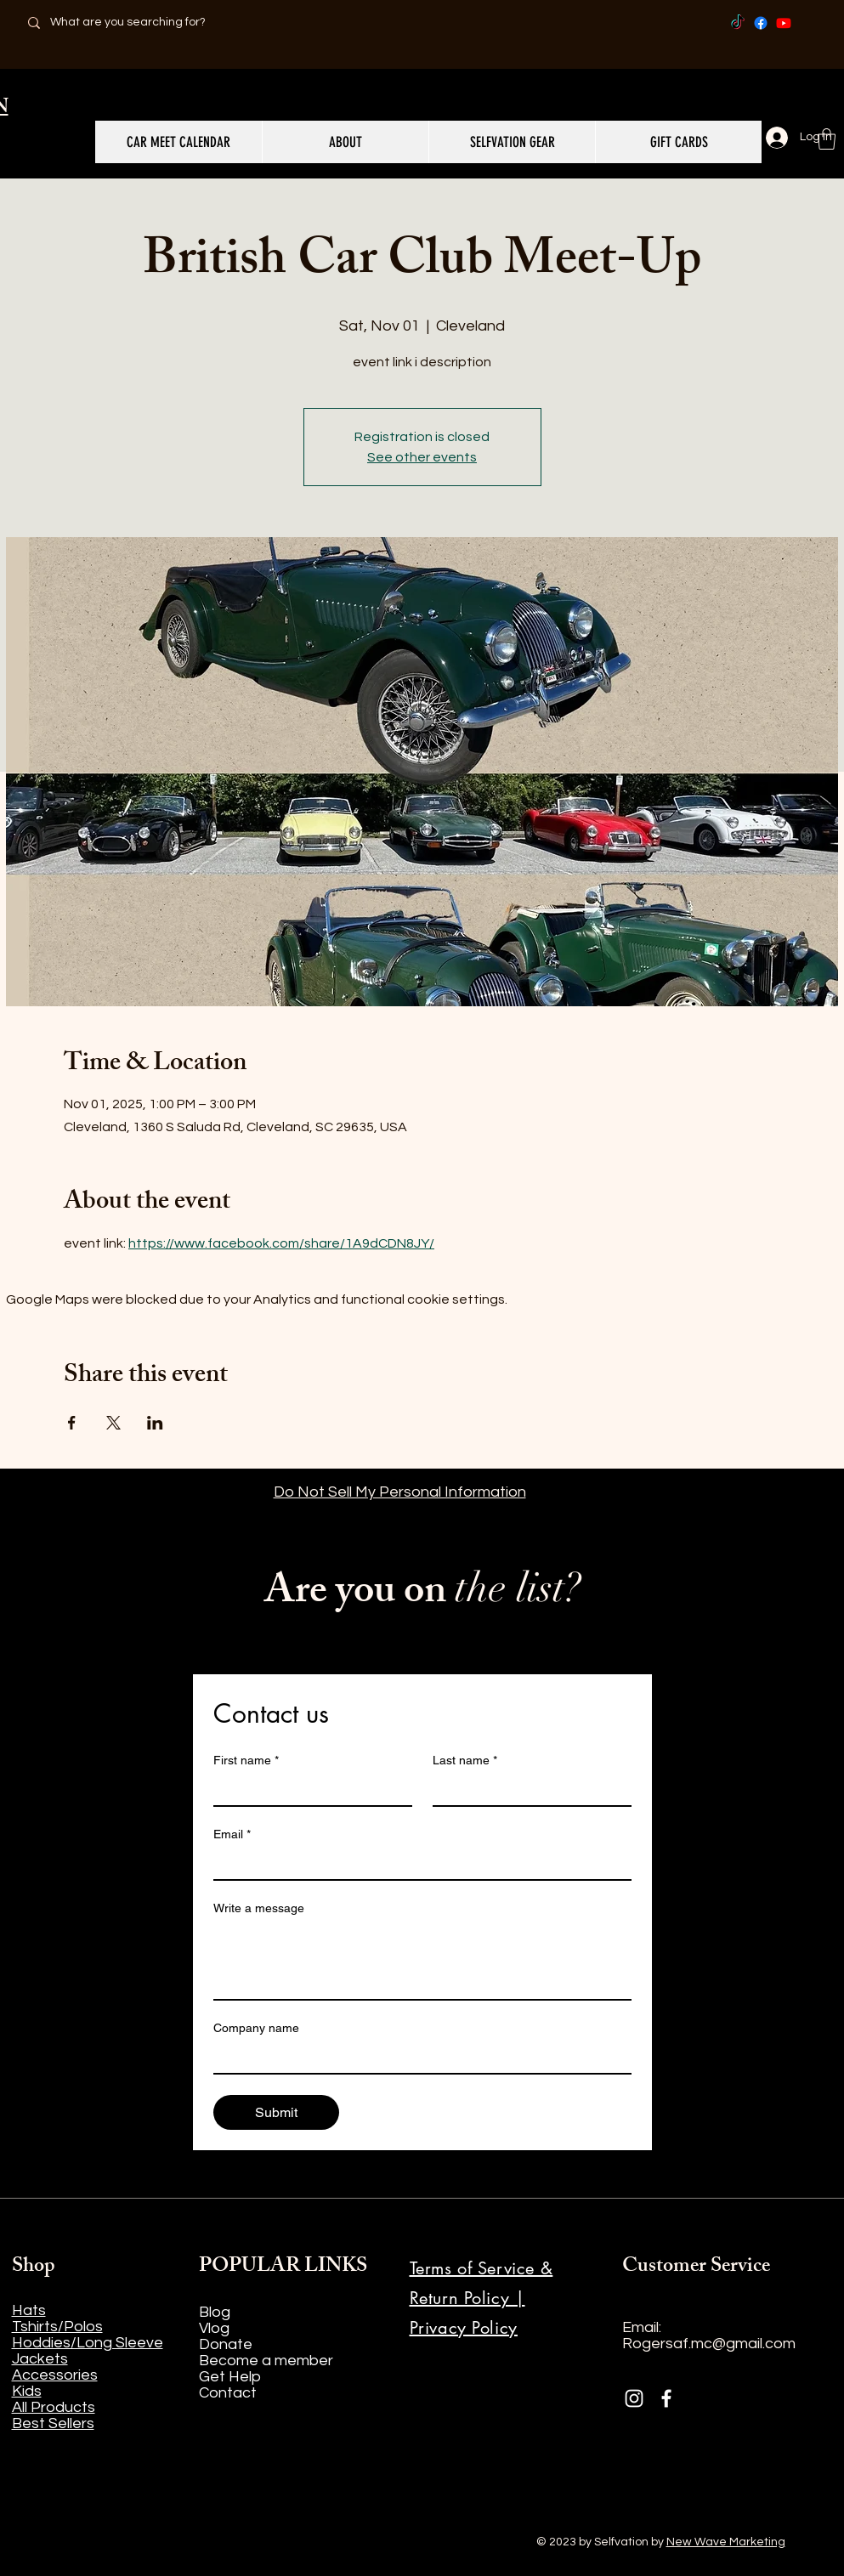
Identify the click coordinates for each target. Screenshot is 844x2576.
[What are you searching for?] (138, 22)
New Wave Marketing (725, 2542)
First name (246, 1760)
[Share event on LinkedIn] (155, 1423)
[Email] (417, 1863)
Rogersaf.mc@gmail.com (709, 2343)
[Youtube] (783, 22)
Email (232, 1834)
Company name (256, 2028)
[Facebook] (760, 22)
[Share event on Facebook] (72, 1423)
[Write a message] (422, 1960)
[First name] (307, 1790)
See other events (422, 457)
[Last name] (527, 1790)
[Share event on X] (113, 1423)
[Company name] (417, 2057)
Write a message (258, 1908)
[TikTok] (737, 22)
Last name (465, 1760)
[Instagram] (634, 2398)
